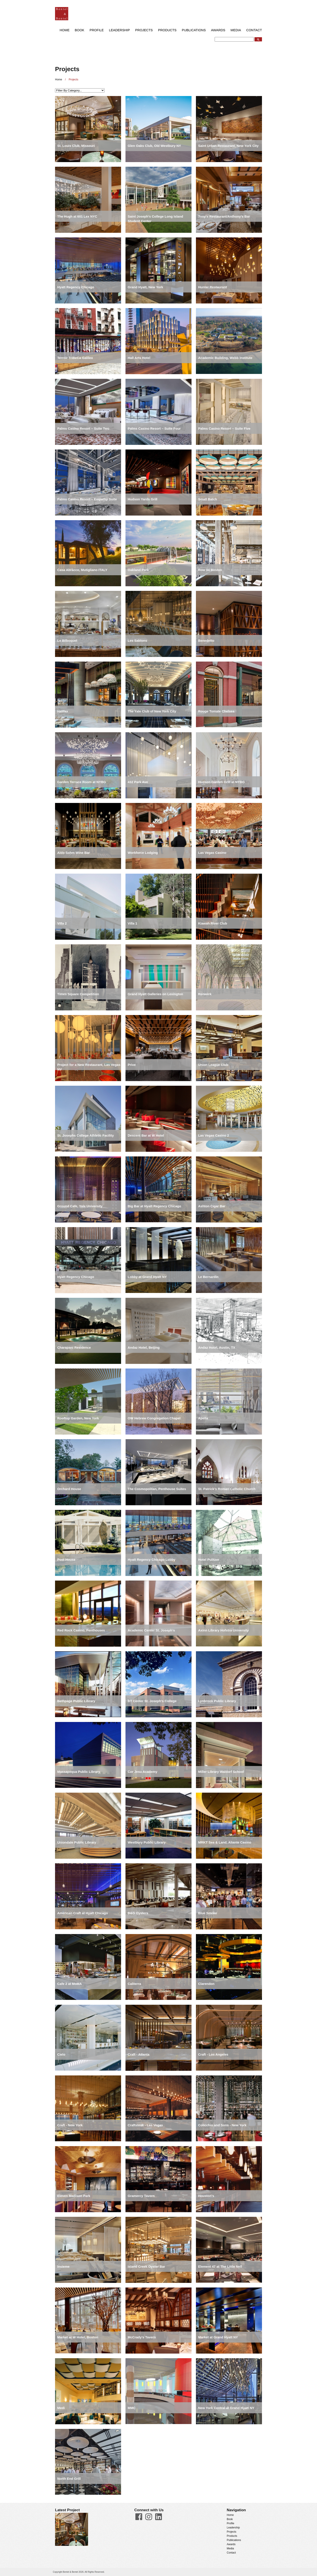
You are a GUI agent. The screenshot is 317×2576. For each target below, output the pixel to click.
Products (167, 30)
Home (65, 30)
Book (79, 30)
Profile (97, 30)
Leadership (119, 30)
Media (235, 30)
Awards (218, 30)
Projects (144, 30)
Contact (254, 30)
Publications (194, 30)
